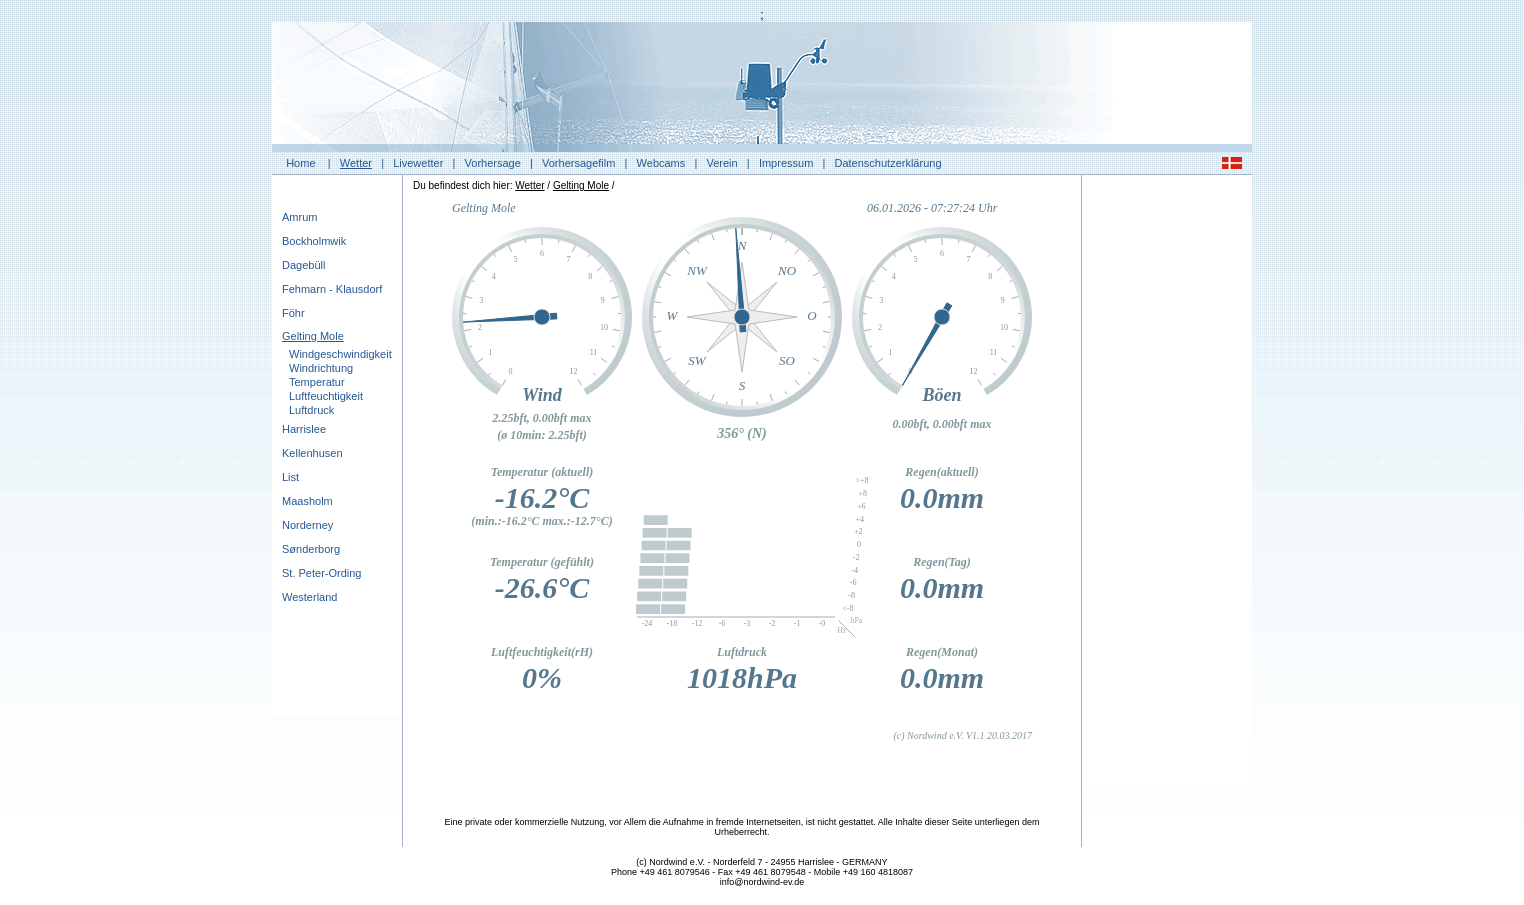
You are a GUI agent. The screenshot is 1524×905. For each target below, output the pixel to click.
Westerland (309, 597)
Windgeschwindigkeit (340, 354)
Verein (721, 163)
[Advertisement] (1167, 485)
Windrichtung (321, 368)
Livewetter (418, 163)
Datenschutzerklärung (888, 163)
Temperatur (317, 382)
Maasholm (307, 501)
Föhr (293, 313)
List (290, 477)
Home (300, 163)
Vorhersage (493, 163)
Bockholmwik (314, 241)
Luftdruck (311, 410)
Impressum (786, 163)
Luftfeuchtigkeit (326, 396)
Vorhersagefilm (578, 163)
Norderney (307, 525)
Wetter (356, 163)
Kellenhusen (312, 453)
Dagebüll (303, 265)
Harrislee (304, 429)
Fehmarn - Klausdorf (332, 289)
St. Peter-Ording (321, 573)
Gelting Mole (313, 336)
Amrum (299, 217)
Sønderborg (311, 549)
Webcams (661, 163)
